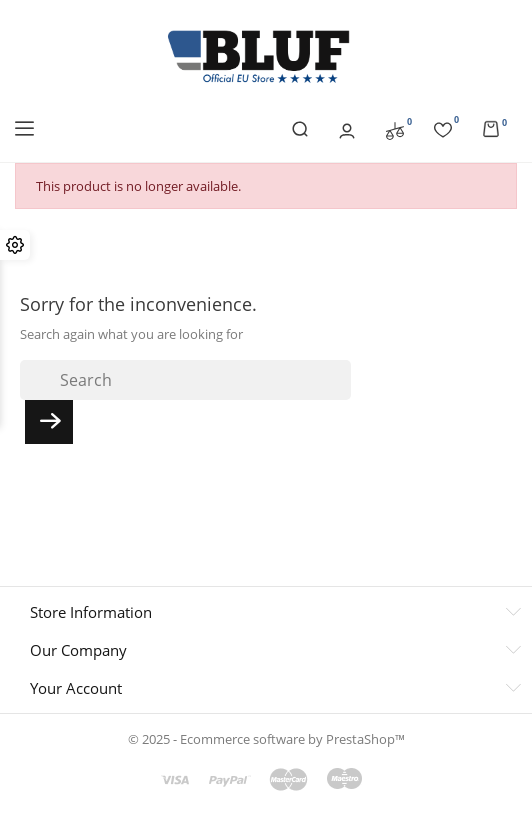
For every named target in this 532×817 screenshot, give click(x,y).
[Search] (185, 380)
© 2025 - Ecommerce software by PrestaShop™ (266, 739)
